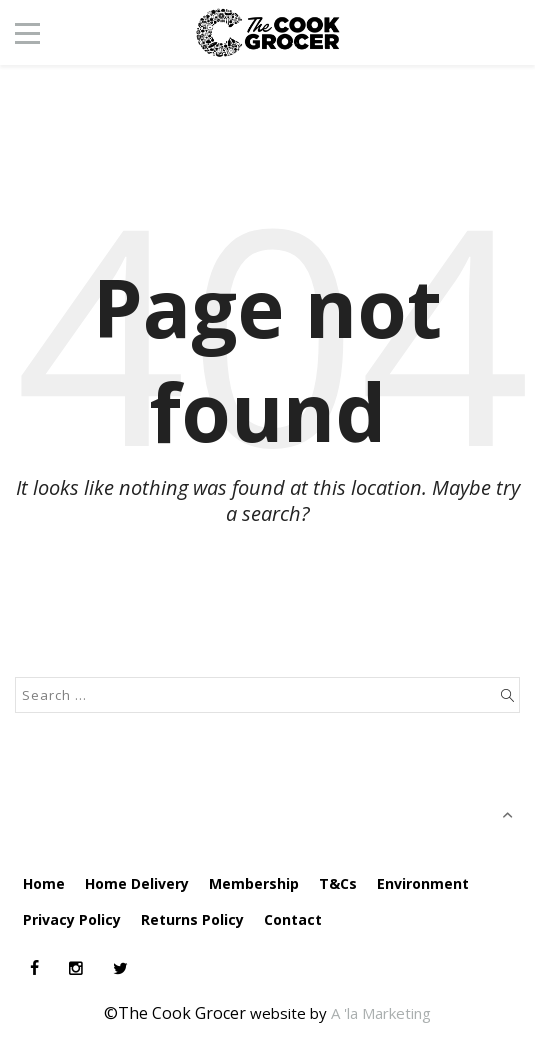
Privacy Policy (72, 919)
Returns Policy (192, 919)
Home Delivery (137, 883)
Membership (254, 883)
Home (44, 883)
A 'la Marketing (381, 1013)
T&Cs (338, 883)
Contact (293, 919)
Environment (423, 883)
